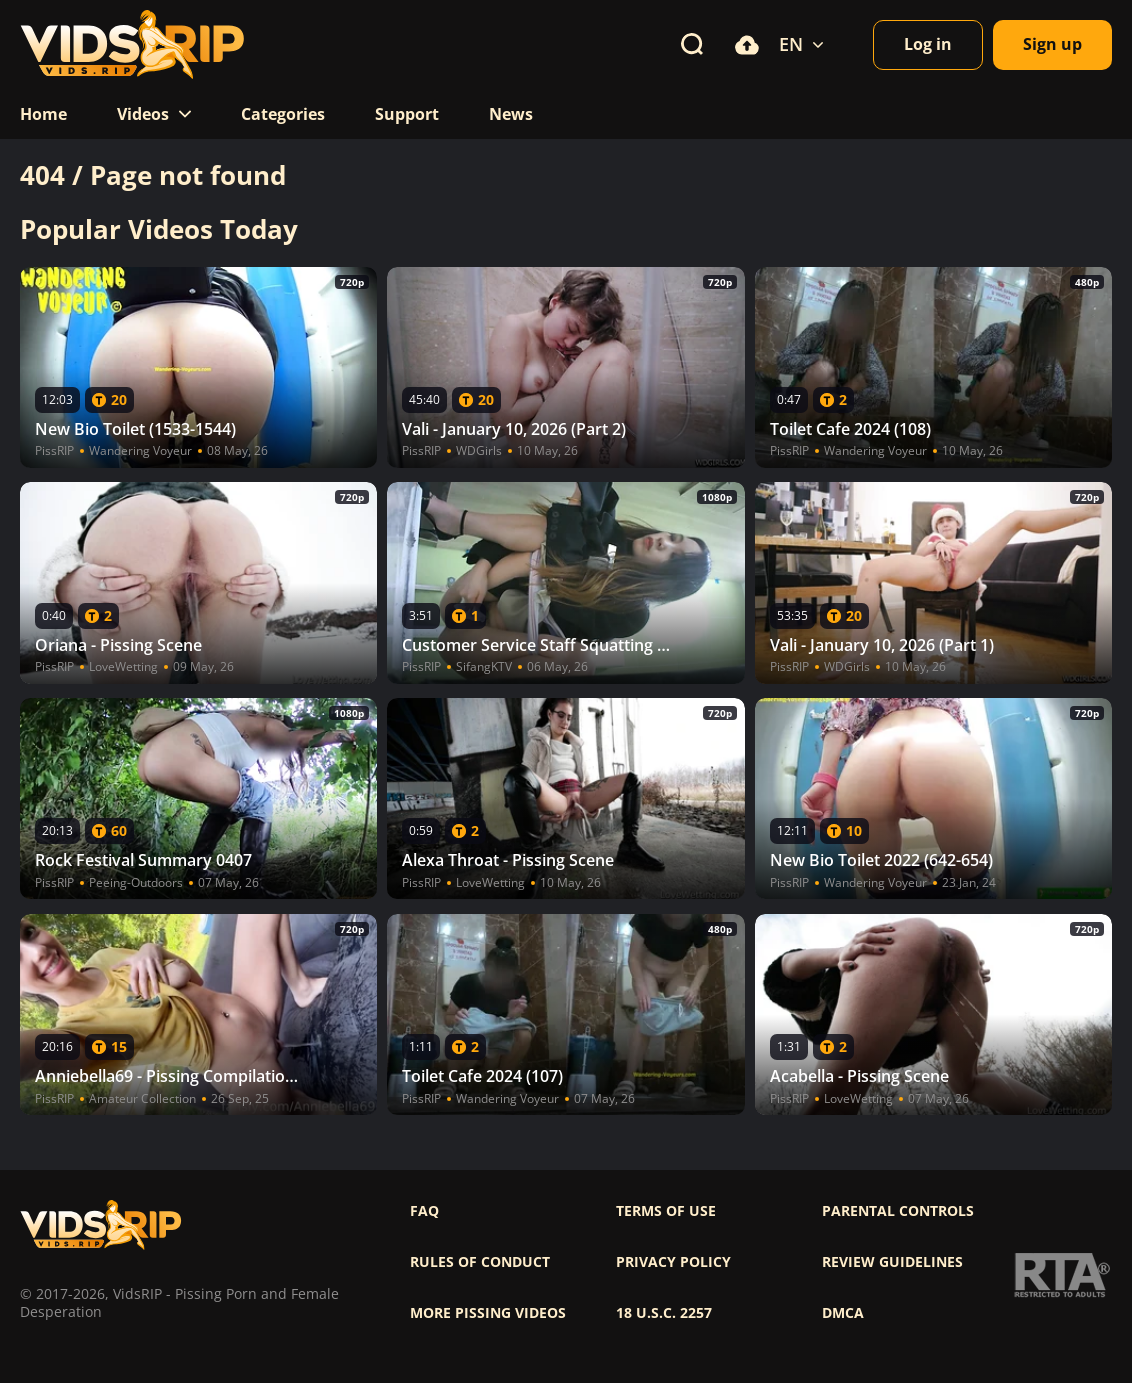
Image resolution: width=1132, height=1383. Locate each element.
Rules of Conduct (480, 1262)
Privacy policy (673, 1262)
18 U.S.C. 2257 (664, 1313)
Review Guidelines (892, 1262)
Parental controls (898, 1211)
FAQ (424, 1211)
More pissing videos (488, 1313)
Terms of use (666, 1211)
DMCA (843, 1313)
